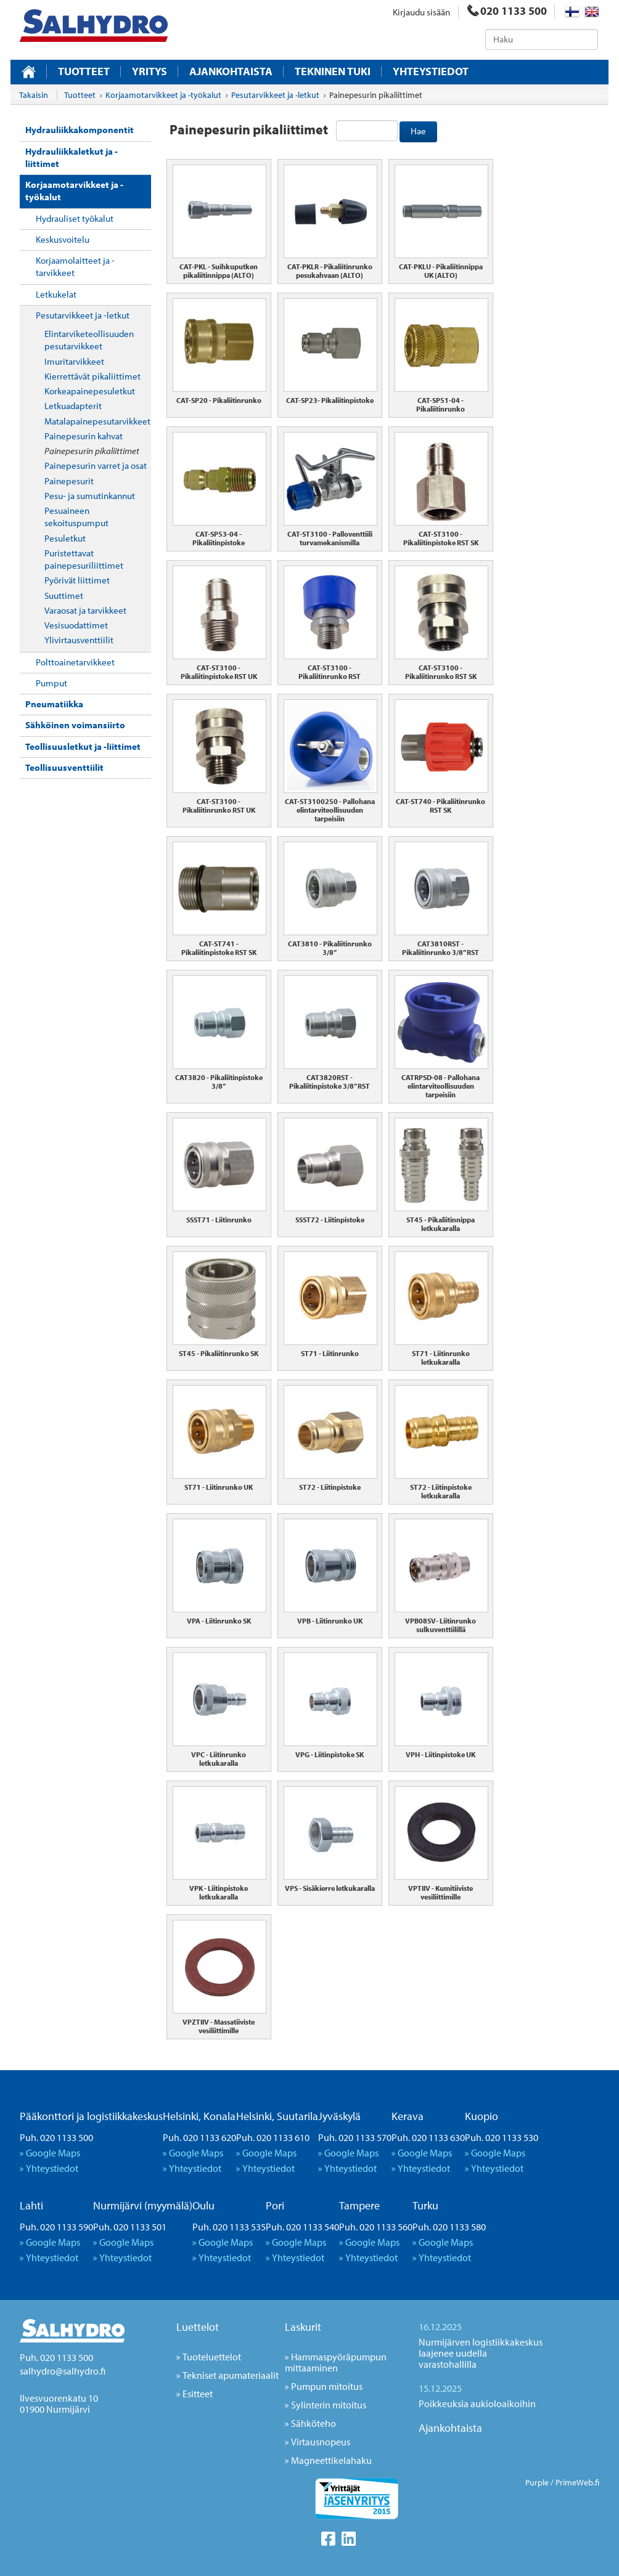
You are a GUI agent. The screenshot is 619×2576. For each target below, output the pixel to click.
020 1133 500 (507, 11)
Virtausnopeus (320, 2442)
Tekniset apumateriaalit (230, 2375)
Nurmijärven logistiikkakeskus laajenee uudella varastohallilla (481, 2353)
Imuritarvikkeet (74, 361)
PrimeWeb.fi (577, 2482)
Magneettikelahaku (331, 2460)
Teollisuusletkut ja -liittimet (83, 746)
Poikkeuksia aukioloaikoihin (477, 2403)
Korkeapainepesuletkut (89, 391)
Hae (418, 131)
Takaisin (33, 94)
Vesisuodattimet (76, 625)
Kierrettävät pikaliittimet (92, 376)
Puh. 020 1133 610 (273, 2137)
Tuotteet (84, 71)
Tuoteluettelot (211, 2356)
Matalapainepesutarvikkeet (97, 421)
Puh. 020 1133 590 (56, 2226)
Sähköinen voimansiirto (75, 725)
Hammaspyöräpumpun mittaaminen (336, 2362)
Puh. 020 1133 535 (229, 2226)
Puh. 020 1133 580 (449, 2226)
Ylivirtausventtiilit (78, 640)
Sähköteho (313, 2423)
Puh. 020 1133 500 (56, 2137)
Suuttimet (63, 595)
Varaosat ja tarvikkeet (85, 610)
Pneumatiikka (54, 704)
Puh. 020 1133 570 (354, 2137)
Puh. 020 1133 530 (501, 2137)
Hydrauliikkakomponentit (79, 130)
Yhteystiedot (431, 71)
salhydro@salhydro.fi (62, 2371)
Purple (537, 2482)
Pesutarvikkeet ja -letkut (82, 315)
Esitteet (197, 2393)
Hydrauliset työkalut (74, 218)
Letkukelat (56, 294)
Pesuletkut (65, 538)
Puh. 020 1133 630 (428, 2137)
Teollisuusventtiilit (64, 767)
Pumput (51, 683)
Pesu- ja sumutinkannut (89, 496)
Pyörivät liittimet (77, 580)
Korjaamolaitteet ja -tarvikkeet (75, 266)
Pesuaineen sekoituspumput (76, 517)
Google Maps (53, 2153)
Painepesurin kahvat (83, 436)
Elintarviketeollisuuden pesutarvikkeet (89, 340)
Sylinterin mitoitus (328, 2405)
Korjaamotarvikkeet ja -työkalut (74, 191)
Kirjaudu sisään (421, 12)
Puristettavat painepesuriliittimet (83, 559)
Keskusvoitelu (62, 239)
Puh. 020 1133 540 (302, 2226)
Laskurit (303, 2327)
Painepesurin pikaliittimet (91, 451)
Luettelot (197, 2327)
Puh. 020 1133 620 (199, 2137)
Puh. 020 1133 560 (375, 2226)
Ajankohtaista (231, 71)
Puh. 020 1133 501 (129, 2226)
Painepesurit (69, 481)
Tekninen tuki (333, 71)
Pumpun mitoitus (327, 2386)
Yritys (149, 71)
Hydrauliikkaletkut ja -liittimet (71, 157)
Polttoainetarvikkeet (75, 662)
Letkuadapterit (73, 406)
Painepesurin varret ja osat (95, 465)
